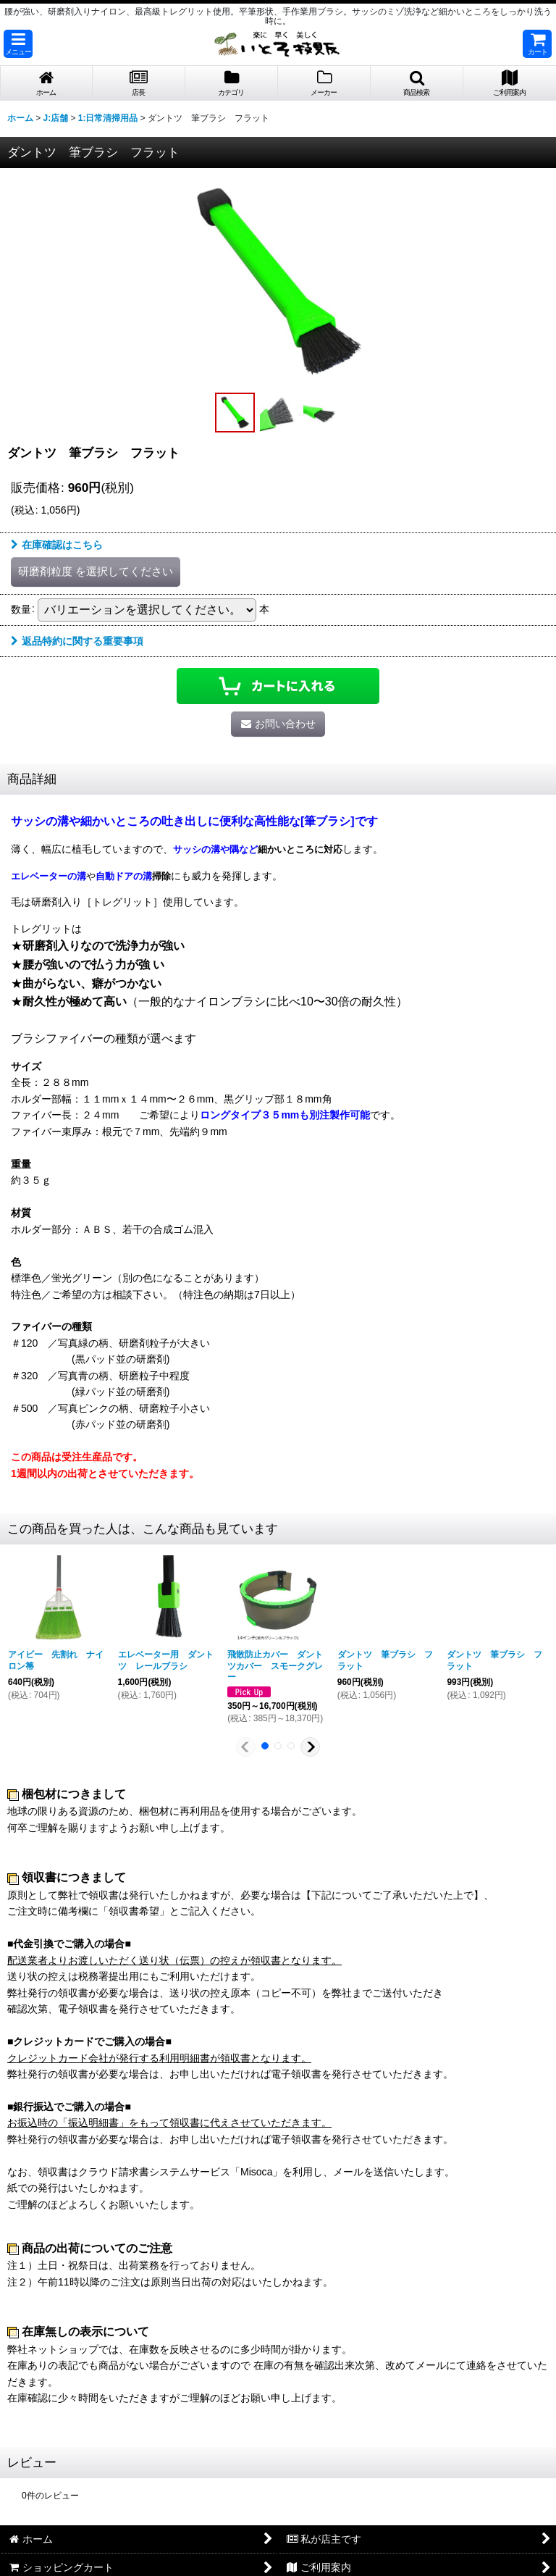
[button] (18, 44)
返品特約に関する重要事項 (77, 641)
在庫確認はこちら (57, 545)
